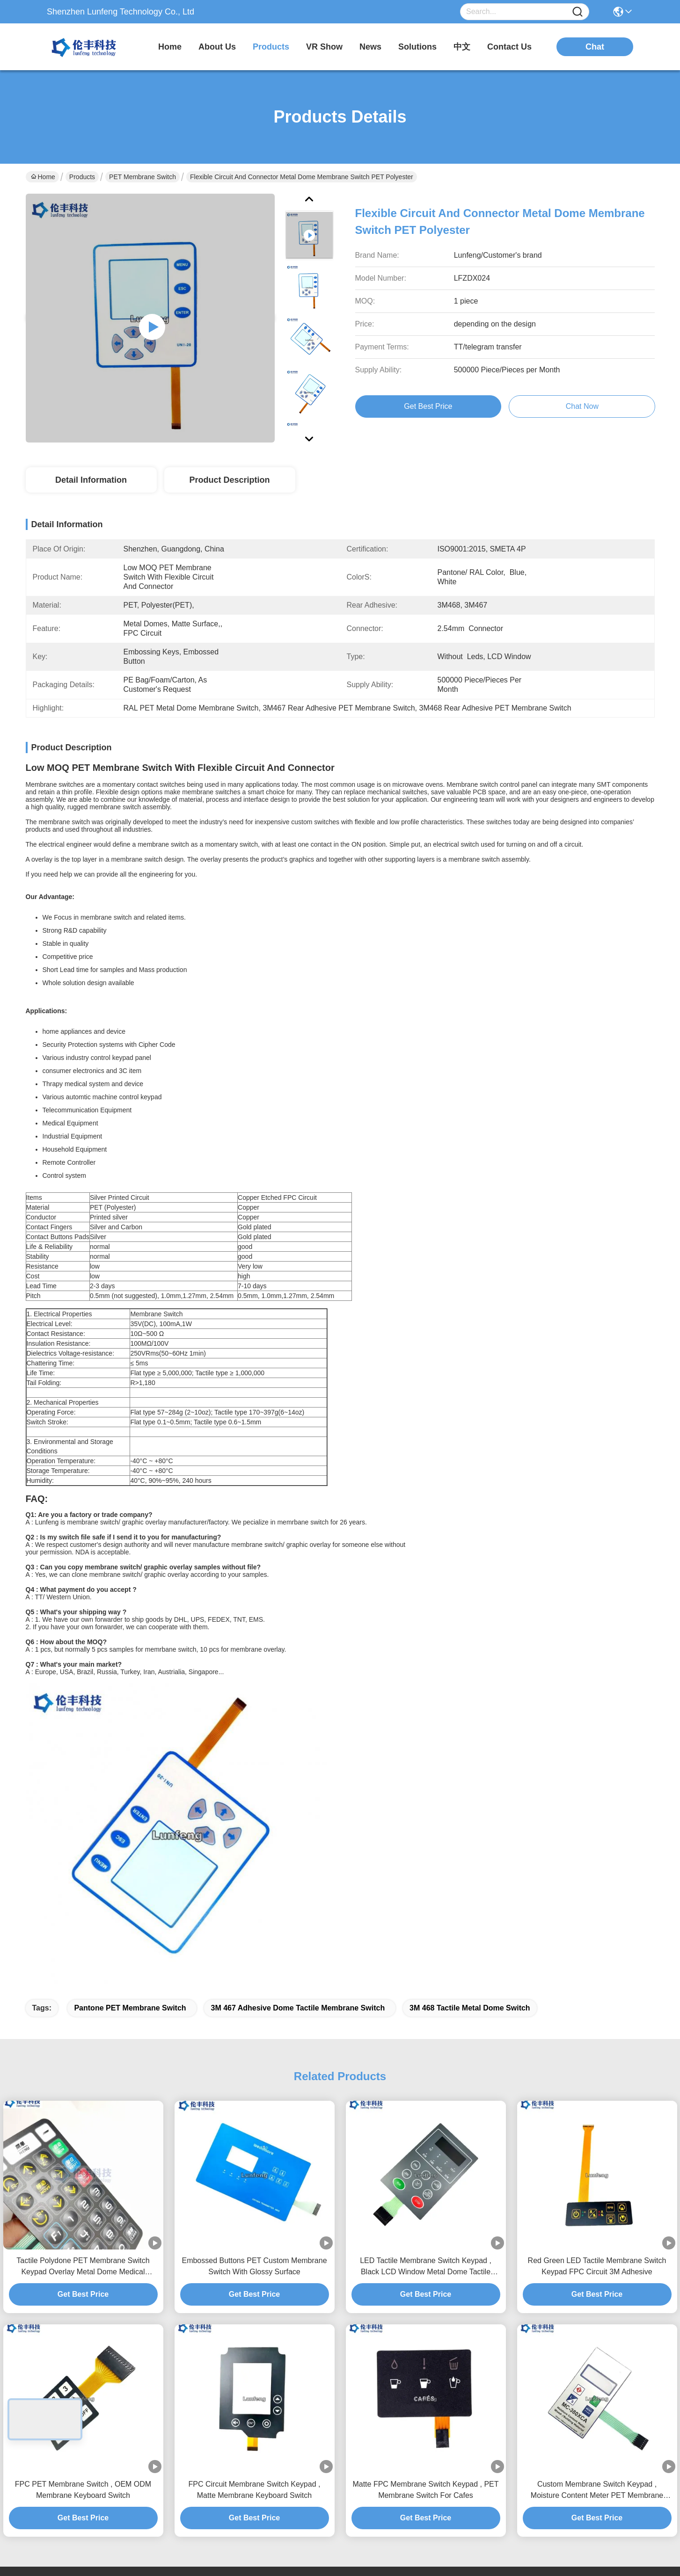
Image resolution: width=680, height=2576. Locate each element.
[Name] (577, 12)
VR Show (324, 46)
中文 (461, 46)
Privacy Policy (46, 2512)
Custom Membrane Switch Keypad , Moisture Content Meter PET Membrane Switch (597, 2185)
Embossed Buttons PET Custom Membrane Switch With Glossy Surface (254, 1960)
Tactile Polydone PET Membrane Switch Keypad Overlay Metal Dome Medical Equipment (82, 1961)
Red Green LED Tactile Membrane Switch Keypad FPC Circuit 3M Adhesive (597, 1960)
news (370, 46)
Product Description (229, 480)
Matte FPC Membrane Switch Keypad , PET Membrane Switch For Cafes (425, 2184)
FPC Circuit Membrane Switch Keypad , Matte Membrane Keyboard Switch (255, 2184)
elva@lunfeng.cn (66, 2379)
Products (82, 177)
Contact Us (335, 2394)
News (326, 2356)
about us (217, 46)
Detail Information (91, 480)
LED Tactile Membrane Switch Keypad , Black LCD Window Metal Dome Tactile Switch (425, 1961)
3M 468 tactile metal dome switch (469, 1702)
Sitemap (83, 2512)
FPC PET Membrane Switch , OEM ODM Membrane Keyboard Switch (83, 2184)
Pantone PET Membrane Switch (130, 1702)
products (271, 46)
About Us (332, 2319)
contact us (509, 46)
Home (170, 46)
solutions (417, 46)
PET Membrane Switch (142, 177)
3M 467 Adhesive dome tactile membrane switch (298, 1702)
